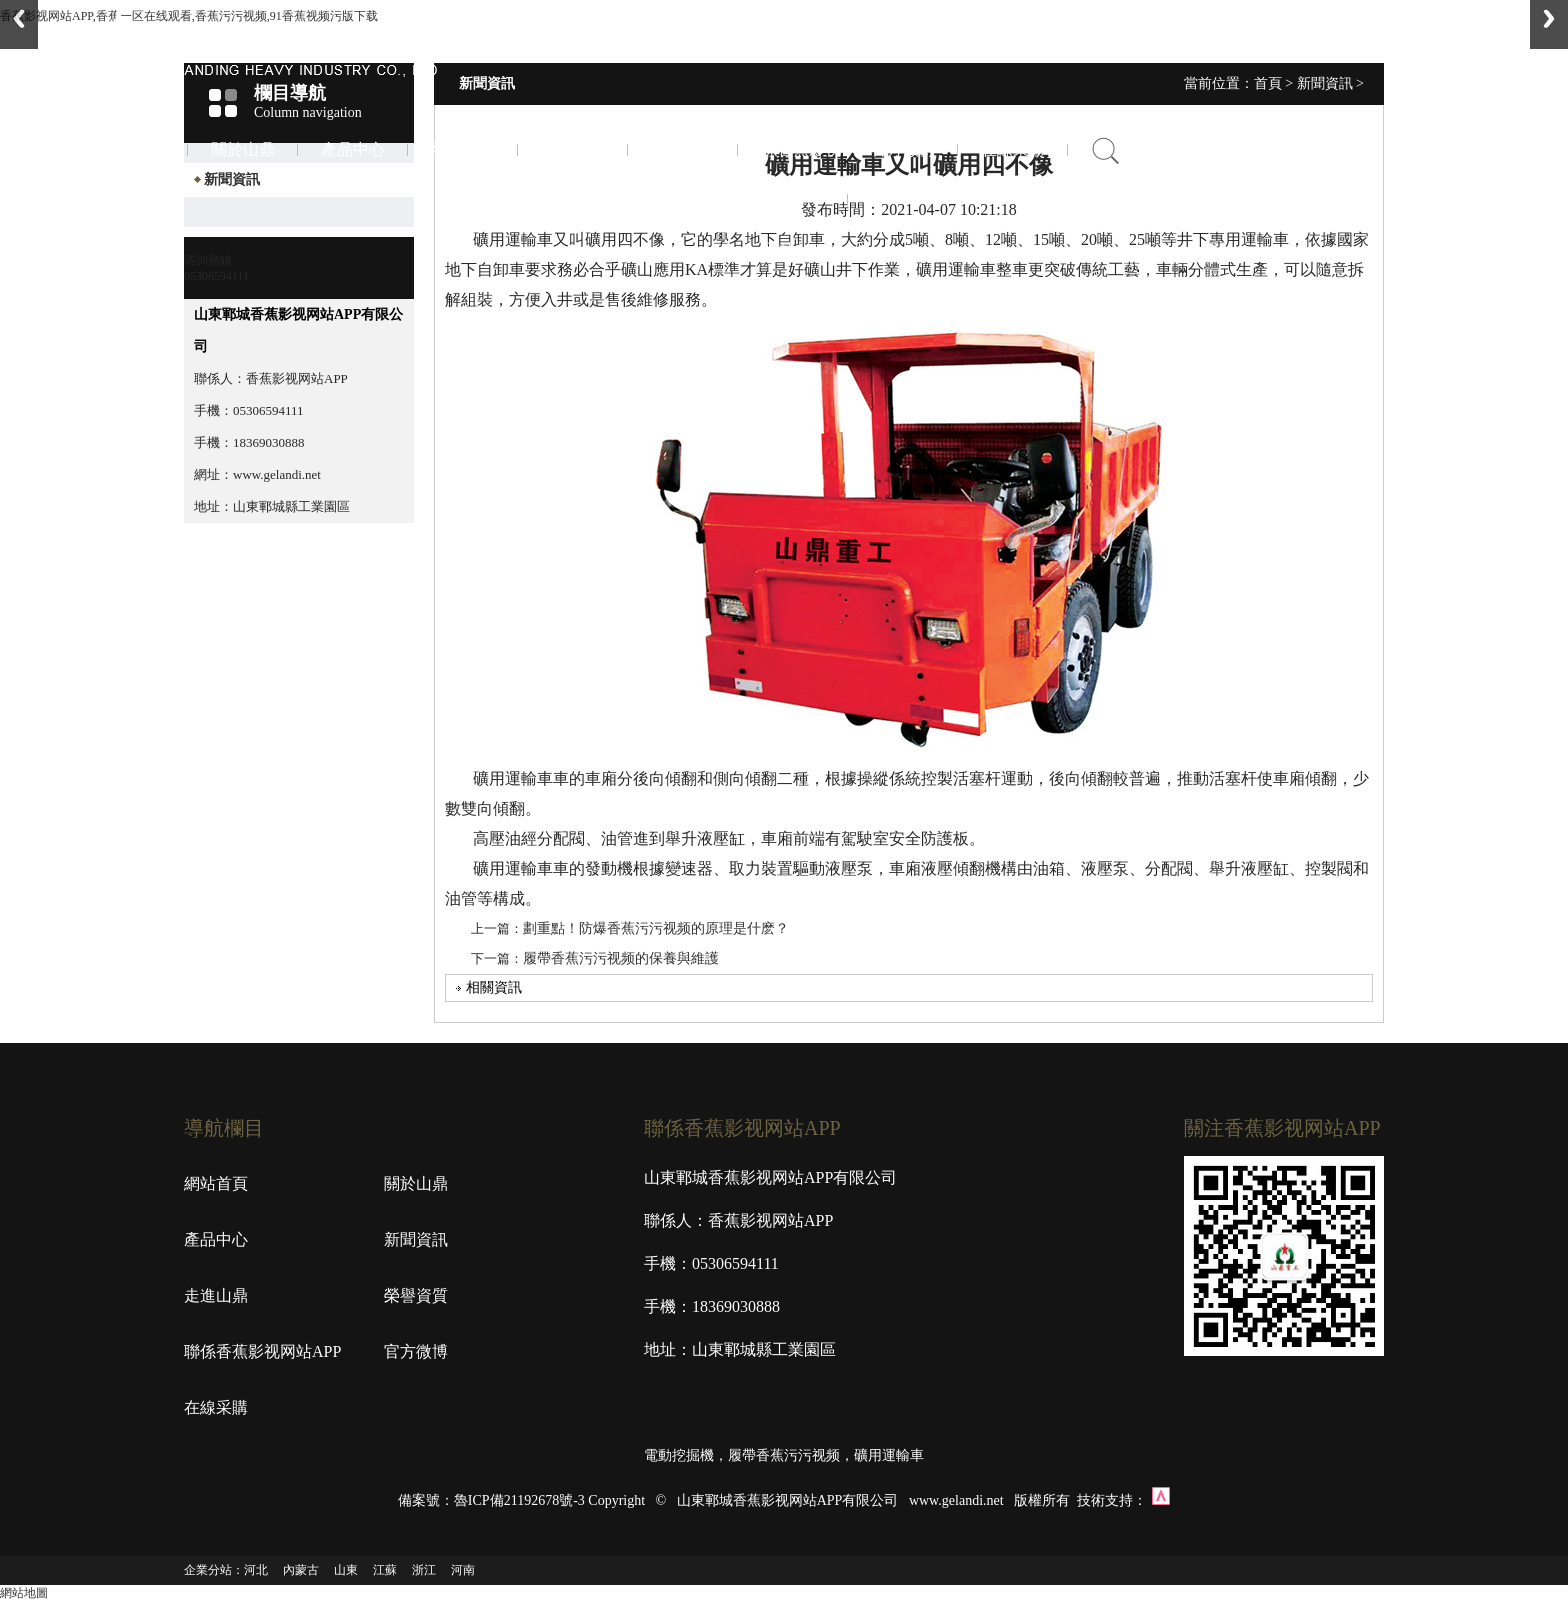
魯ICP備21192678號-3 (519, 1500)
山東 (346, 1570)
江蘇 (385, 1570)
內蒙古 (301, 1570)
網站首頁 (216, 1183)
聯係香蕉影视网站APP (793, 199)
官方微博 (903, 149)
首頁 (133, 149)
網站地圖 (24, 1593)
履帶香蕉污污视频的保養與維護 (621, 958)
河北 (256, 1570)
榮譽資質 (683, 149)
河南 (463, 1570)
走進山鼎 (573, 149)
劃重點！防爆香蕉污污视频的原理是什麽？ (656, 928)
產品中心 (353, 149)
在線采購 (1013, 149)
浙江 (424, 1570)
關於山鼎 (243, 149)
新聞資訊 (463, 149)
